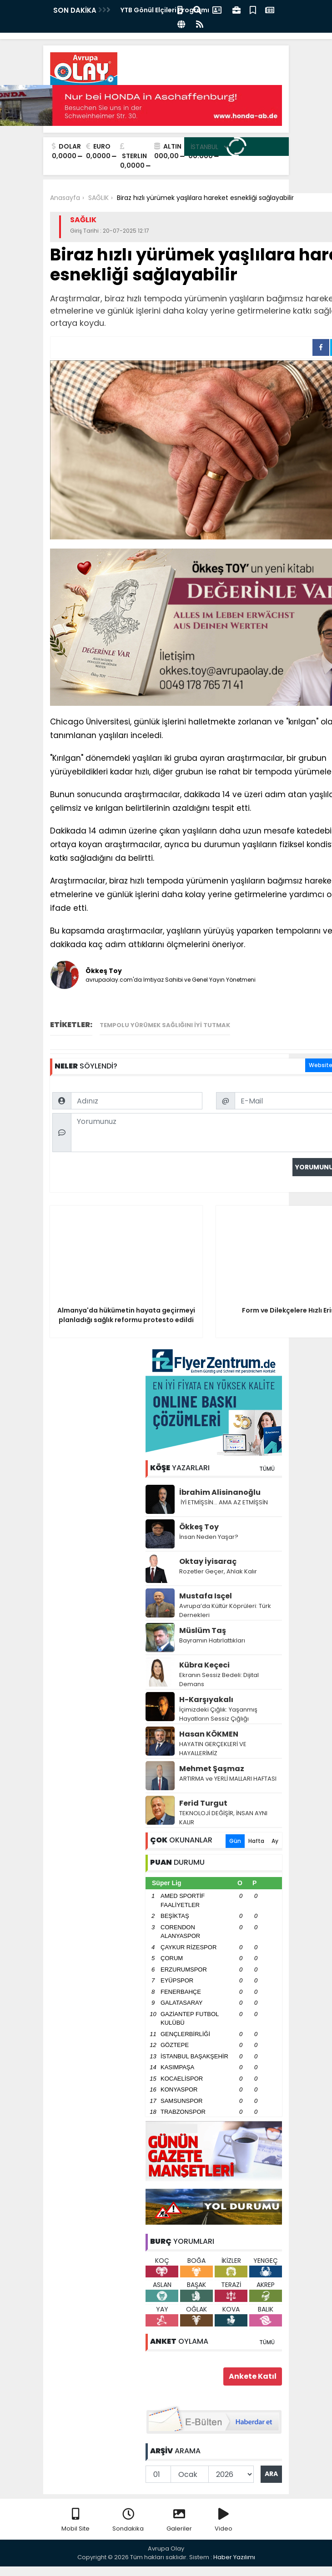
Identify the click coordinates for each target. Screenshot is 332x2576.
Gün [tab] (235, 1841)
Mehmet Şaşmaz (211, 1768)
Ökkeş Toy (199, 1527)
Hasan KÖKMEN (208, 1734)
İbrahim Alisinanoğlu (220, 1492)
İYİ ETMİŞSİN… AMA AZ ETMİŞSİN (223, 1502)
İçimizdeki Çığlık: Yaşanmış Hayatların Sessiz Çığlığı (218, 1714)
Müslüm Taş (202, 1630)
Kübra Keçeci (204, 1665)
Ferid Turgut (203, 1803)
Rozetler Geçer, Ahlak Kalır (218, 1571)
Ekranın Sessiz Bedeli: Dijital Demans (219, 1679)
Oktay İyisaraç (207, 1561)
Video (223, 2520)
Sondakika (128, 2520)
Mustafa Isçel (205, 1596)
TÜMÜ (267, 1469)
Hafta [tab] (256, 1841)
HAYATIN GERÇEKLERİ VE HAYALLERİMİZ (212, 1748)
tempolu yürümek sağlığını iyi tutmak (165, 1025)
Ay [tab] (275, 1841)
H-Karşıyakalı (206, 1699)
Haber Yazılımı (234, 2557)
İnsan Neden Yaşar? (208, 1537)
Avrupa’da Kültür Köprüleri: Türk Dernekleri (225, 1610)
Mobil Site (75, 2520)
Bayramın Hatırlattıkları (212, 1640)
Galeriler (179, 2520)
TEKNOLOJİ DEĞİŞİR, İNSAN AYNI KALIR (223, 1818)
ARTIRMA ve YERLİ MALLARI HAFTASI (228, 1778)
